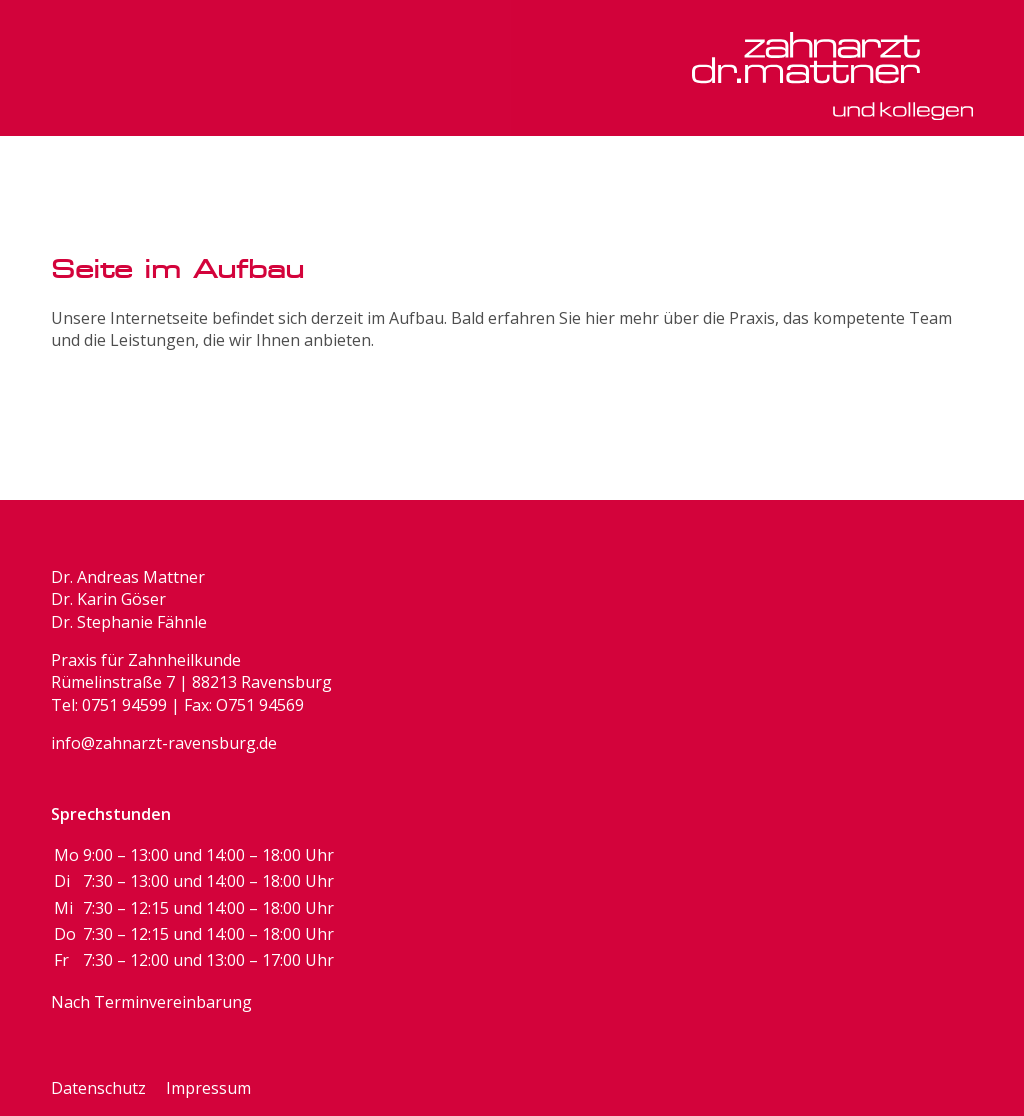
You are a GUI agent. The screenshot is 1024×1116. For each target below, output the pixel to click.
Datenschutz (98, 1088)
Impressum (208, 1088)
